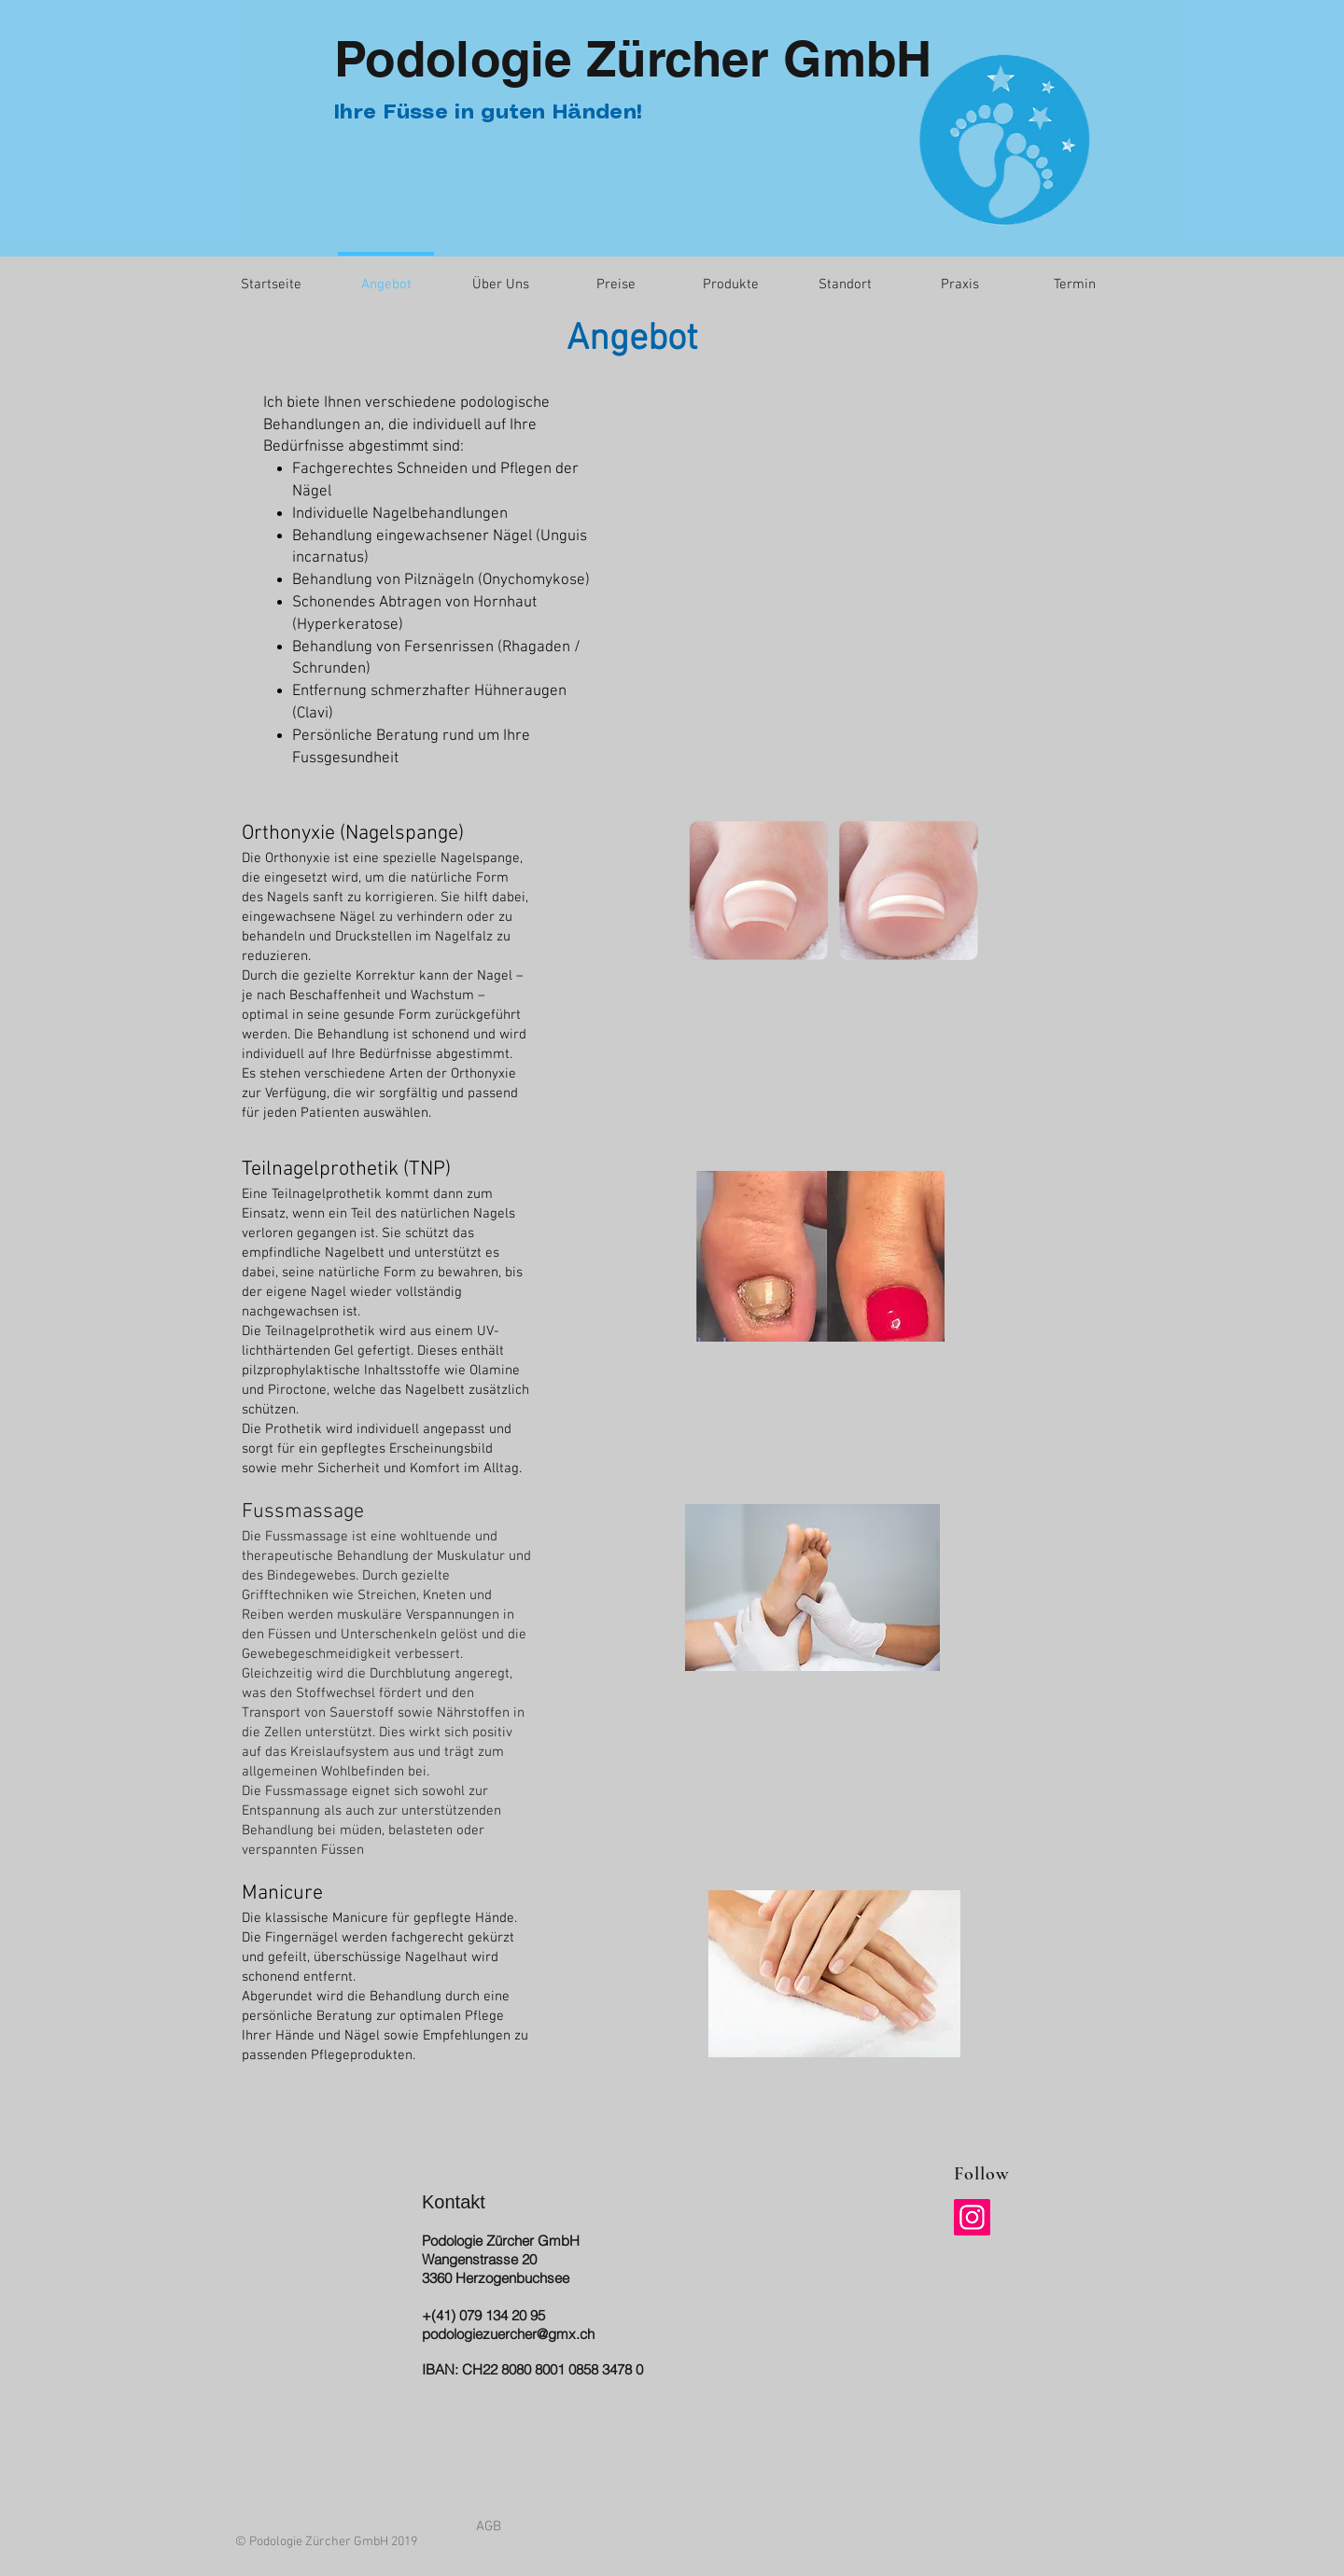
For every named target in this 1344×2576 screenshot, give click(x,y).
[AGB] (488, 2527)
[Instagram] (972, 2217)
